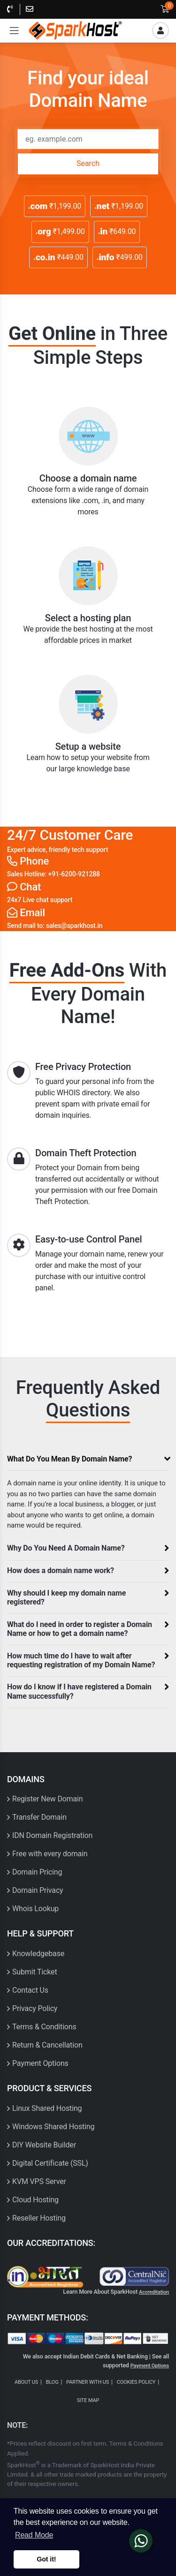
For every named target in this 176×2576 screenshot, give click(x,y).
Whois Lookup (35, 1908)
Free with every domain (50, 1853)
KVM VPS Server (39, 2181)
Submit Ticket (34, 1971)
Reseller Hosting (39, 2218)
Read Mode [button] (34, 2535)
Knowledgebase (38, 1953)
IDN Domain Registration (52, 1835)
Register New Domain (47, 1798)
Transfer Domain (39, 1817)
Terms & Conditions (44, 2026)
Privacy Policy (34, 2008)
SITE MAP (88, 2400)
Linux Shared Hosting (47, 2108)
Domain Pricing (37, 1872)
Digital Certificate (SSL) (50, 2163)
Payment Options (40, 2063)
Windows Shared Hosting (53, 2126)
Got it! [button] (46, 2559)
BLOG (52, 2382)
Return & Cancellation (47, 2045)
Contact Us (30, 1990)
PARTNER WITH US (87, 2382)
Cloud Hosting (35, 2199)
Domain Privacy (37, 1890)
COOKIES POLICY (136, 2382)
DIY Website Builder (44, 2144)
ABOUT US (26, 2382)
